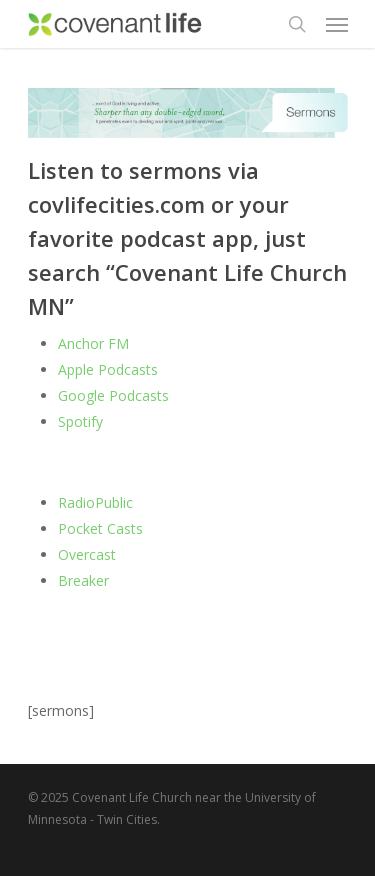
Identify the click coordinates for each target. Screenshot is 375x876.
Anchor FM (93, 343)
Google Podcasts (115, 395)
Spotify (80, 421)
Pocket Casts (100, 528)
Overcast (87, 554)
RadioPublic (95, 502)
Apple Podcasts (108, 369)
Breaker (83, 580)
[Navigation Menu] (337, 24)
